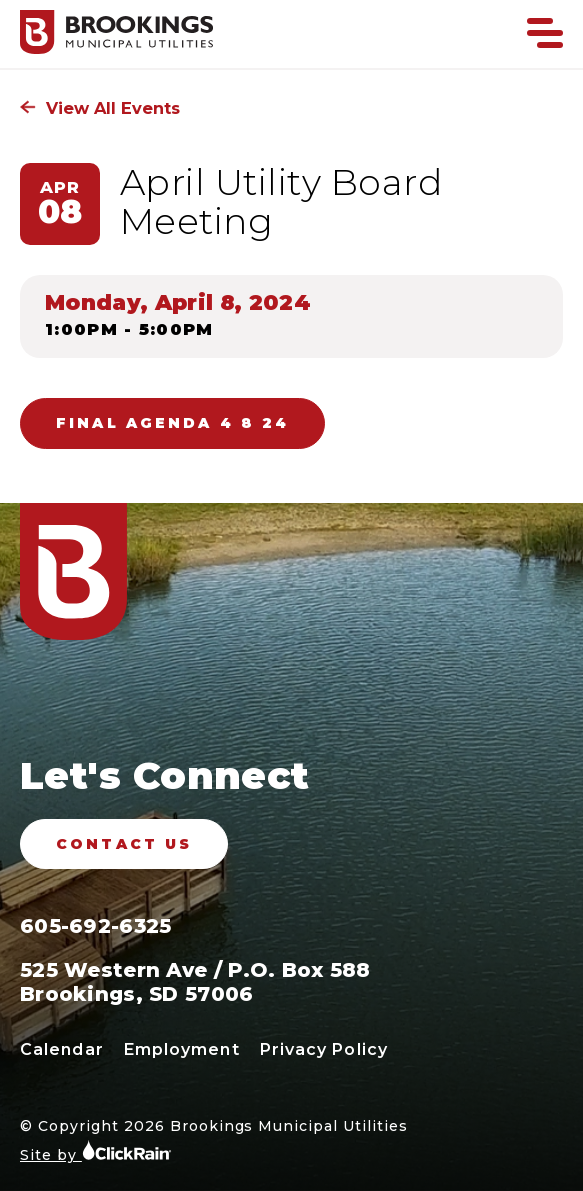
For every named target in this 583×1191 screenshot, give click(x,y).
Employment (182, 1049)
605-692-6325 (95, 926)
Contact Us (124, 844)
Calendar (62, 1049)
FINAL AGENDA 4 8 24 (172, 423)
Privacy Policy (324, 1049)
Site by (96, 1151)
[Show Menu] (545, 33)
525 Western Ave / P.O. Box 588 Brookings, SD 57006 (195, 982)
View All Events (100, 108)
